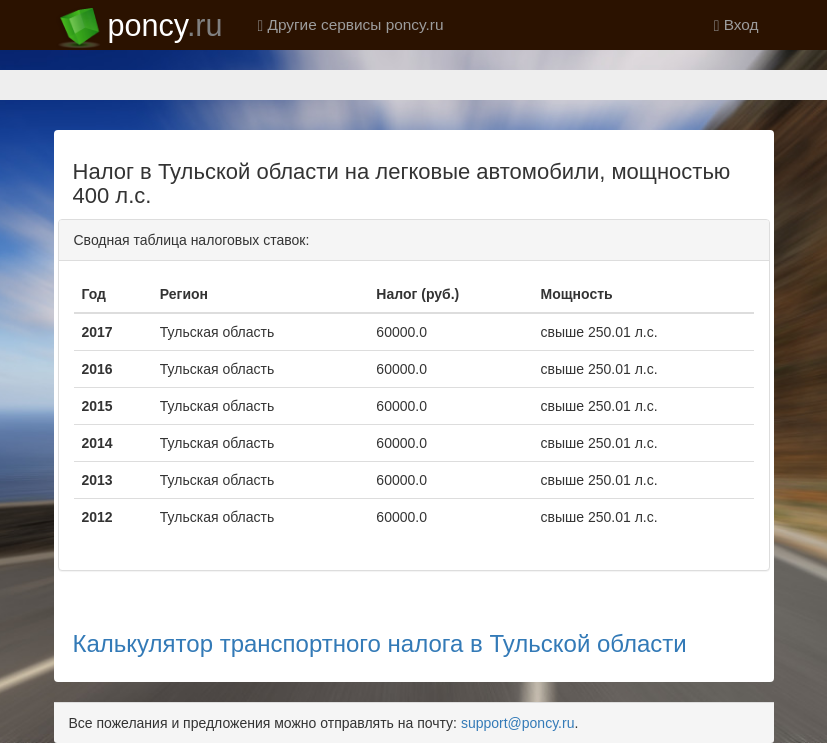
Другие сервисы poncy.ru (351, 24)
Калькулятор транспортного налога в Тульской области (380, 643)
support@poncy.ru (518, 723)
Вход (736, 24)
